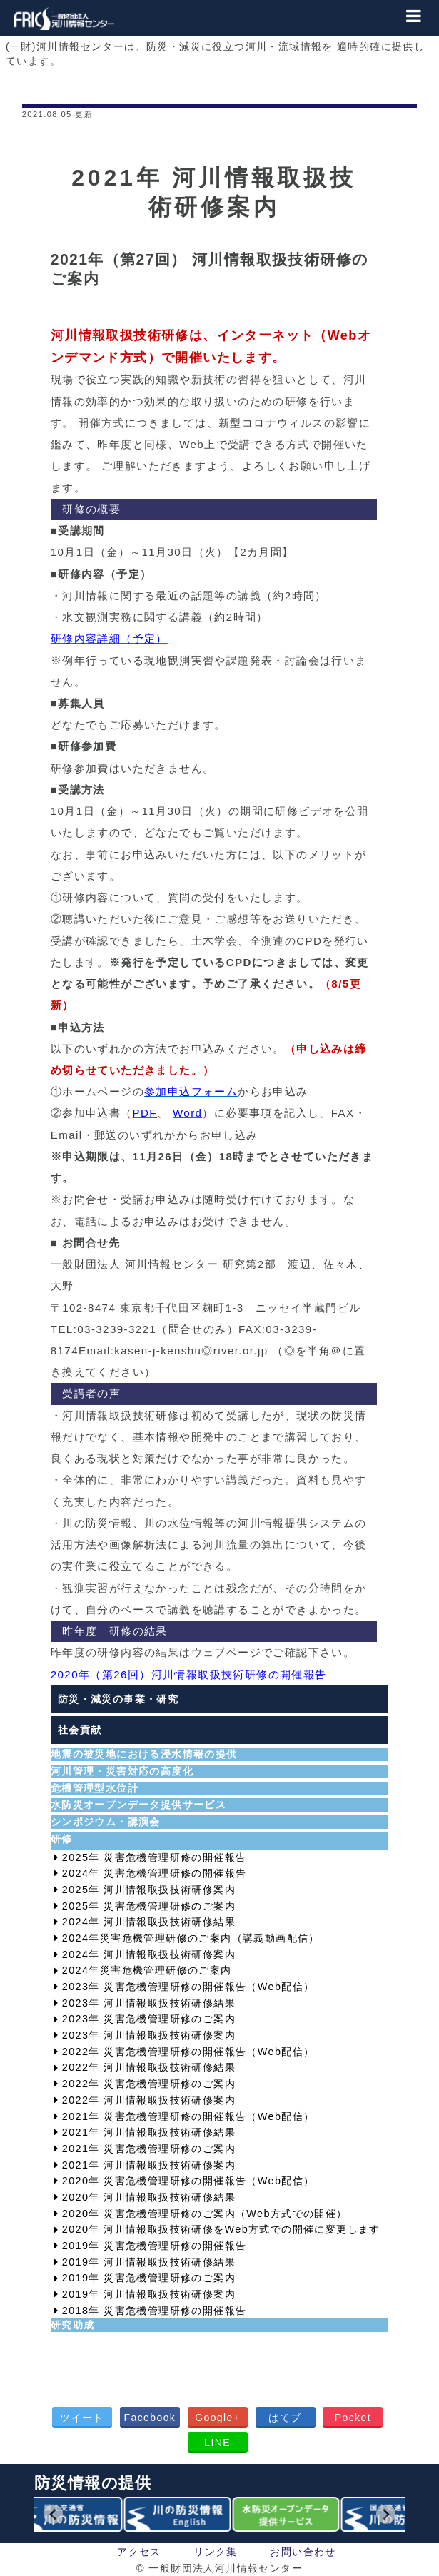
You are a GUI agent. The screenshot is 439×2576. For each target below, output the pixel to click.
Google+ (217, 2417)
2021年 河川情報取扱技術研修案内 (149, 2165)
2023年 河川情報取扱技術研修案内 (149, 2035)
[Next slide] (385, 2514)
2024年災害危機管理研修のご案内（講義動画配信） (191, 1938)
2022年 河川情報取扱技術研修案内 (149, 2100)
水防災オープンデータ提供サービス (138, 1804)
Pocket (353, 2417)
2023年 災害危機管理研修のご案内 (149, 2018)
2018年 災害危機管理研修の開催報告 (154, 2310)
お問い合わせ (302, 2551)
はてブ (284, 2417)
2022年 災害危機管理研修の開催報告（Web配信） (188, 2051)
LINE (217, 2442)
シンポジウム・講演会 (106, 1821)
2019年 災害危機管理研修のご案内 (149, 2277)
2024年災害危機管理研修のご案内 (147, 1970)
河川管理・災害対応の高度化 (122, 1771)
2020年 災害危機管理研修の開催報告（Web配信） (188, 2180)
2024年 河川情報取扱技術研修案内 (149, 1954)
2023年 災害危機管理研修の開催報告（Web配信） (188, 1986)
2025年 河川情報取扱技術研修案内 (149, 1889)
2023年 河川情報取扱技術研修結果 (149, 2003)
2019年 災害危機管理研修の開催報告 (154, 2245)
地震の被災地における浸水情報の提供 (144, 1754)
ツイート (82, 2417)
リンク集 (215, 2551)
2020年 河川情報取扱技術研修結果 (149, 2197)
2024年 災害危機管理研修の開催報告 (154, 1873)
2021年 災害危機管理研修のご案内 (149, 2148)
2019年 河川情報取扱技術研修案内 (149, 2294)
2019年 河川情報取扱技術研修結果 (149, 2262)
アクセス (139, 2551)
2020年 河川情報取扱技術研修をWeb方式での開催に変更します (221, 2229)
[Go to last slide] (53, 2514)
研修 (62, 1839)
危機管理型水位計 (94, 1788)
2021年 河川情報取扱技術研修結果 (149, 2132)
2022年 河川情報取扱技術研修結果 (149, 2067)
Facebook (150, 2417)
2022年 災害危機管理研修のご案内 (149, 2083)
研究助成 (73, 2325)
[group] (71, 2514)
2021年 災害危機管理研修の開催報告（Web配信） (188, 2116)
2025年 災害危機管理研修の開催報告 (154, 1857)
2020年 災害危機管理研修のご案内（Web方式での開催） (205, 2213)
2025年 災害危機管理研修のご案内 (149, 1906)
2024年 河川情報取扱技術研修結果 (149, 1921)
